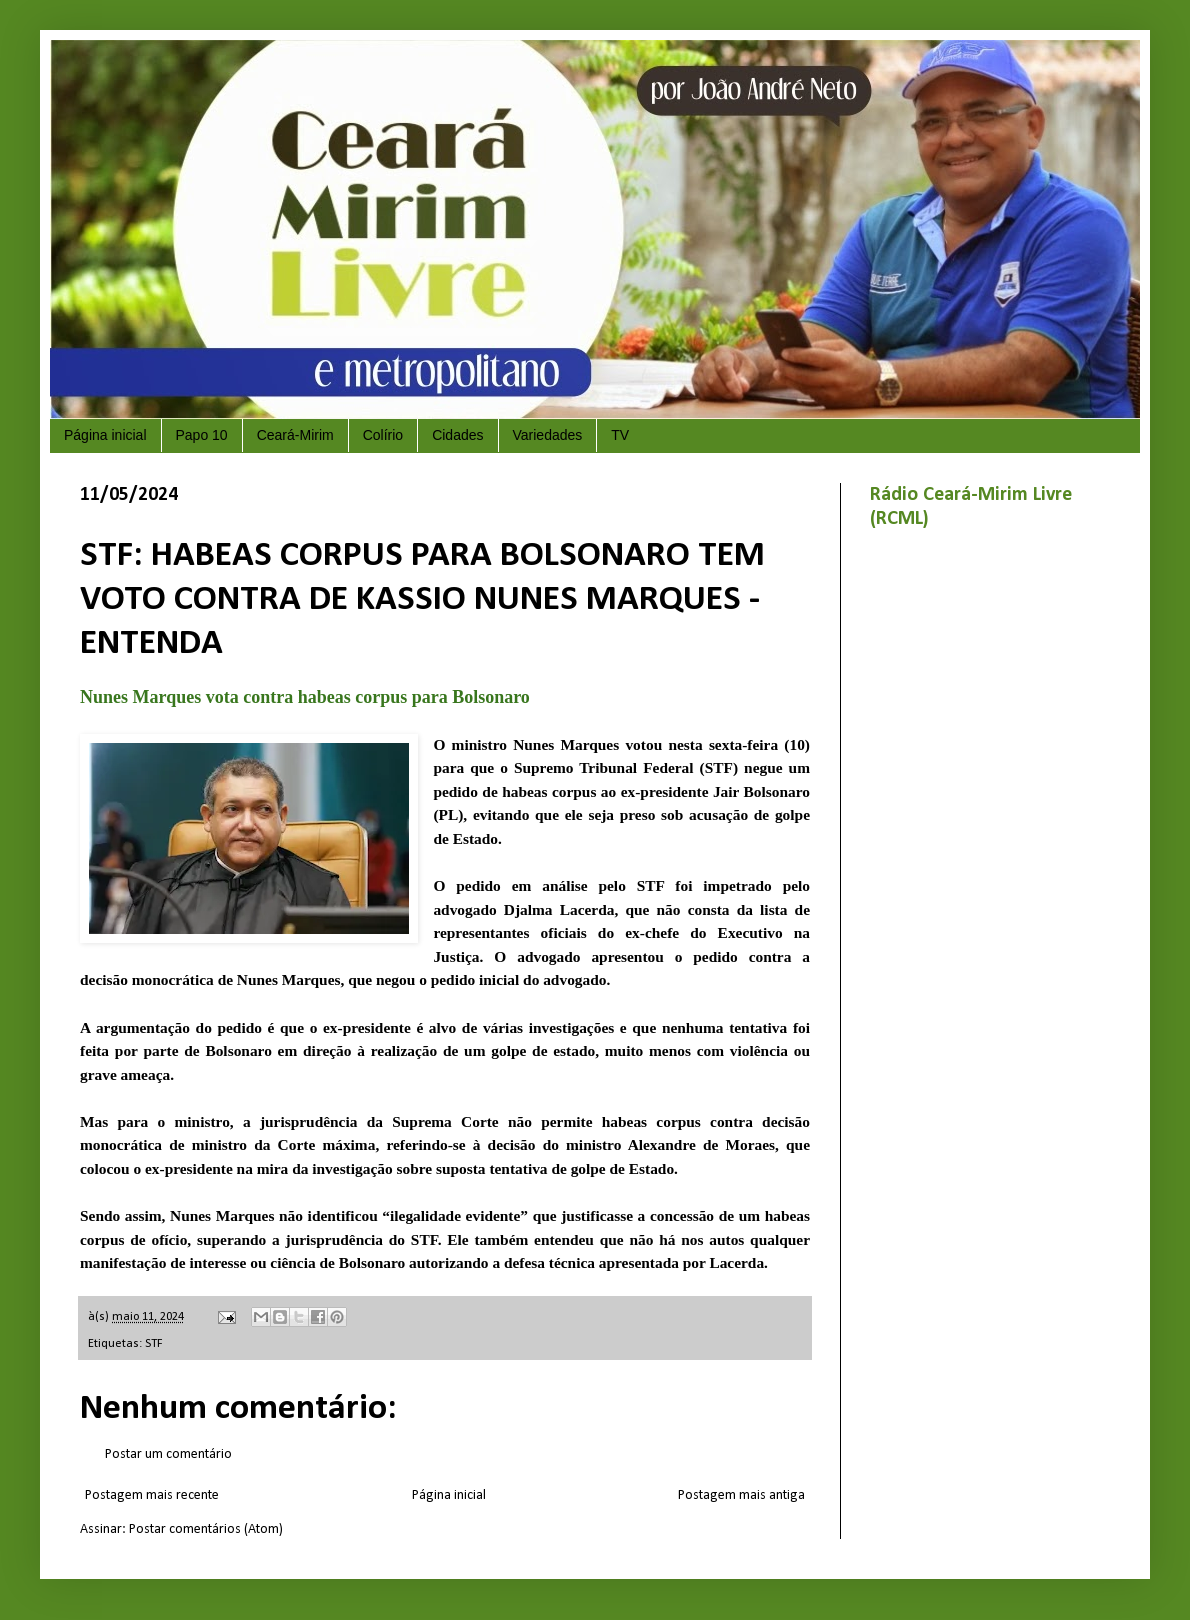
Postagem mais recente (152, 1495)
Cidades (457, 435)
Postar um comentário (168, 1454)
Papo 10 (202, 435)
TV (620, 435)
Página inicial (105, 435)
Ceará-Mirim (295, 435)
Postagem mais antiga (741, 1495)
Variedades (548, 435)
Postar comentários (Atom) (206, 1529)
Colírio (383, 435)
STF (154, 1344)
